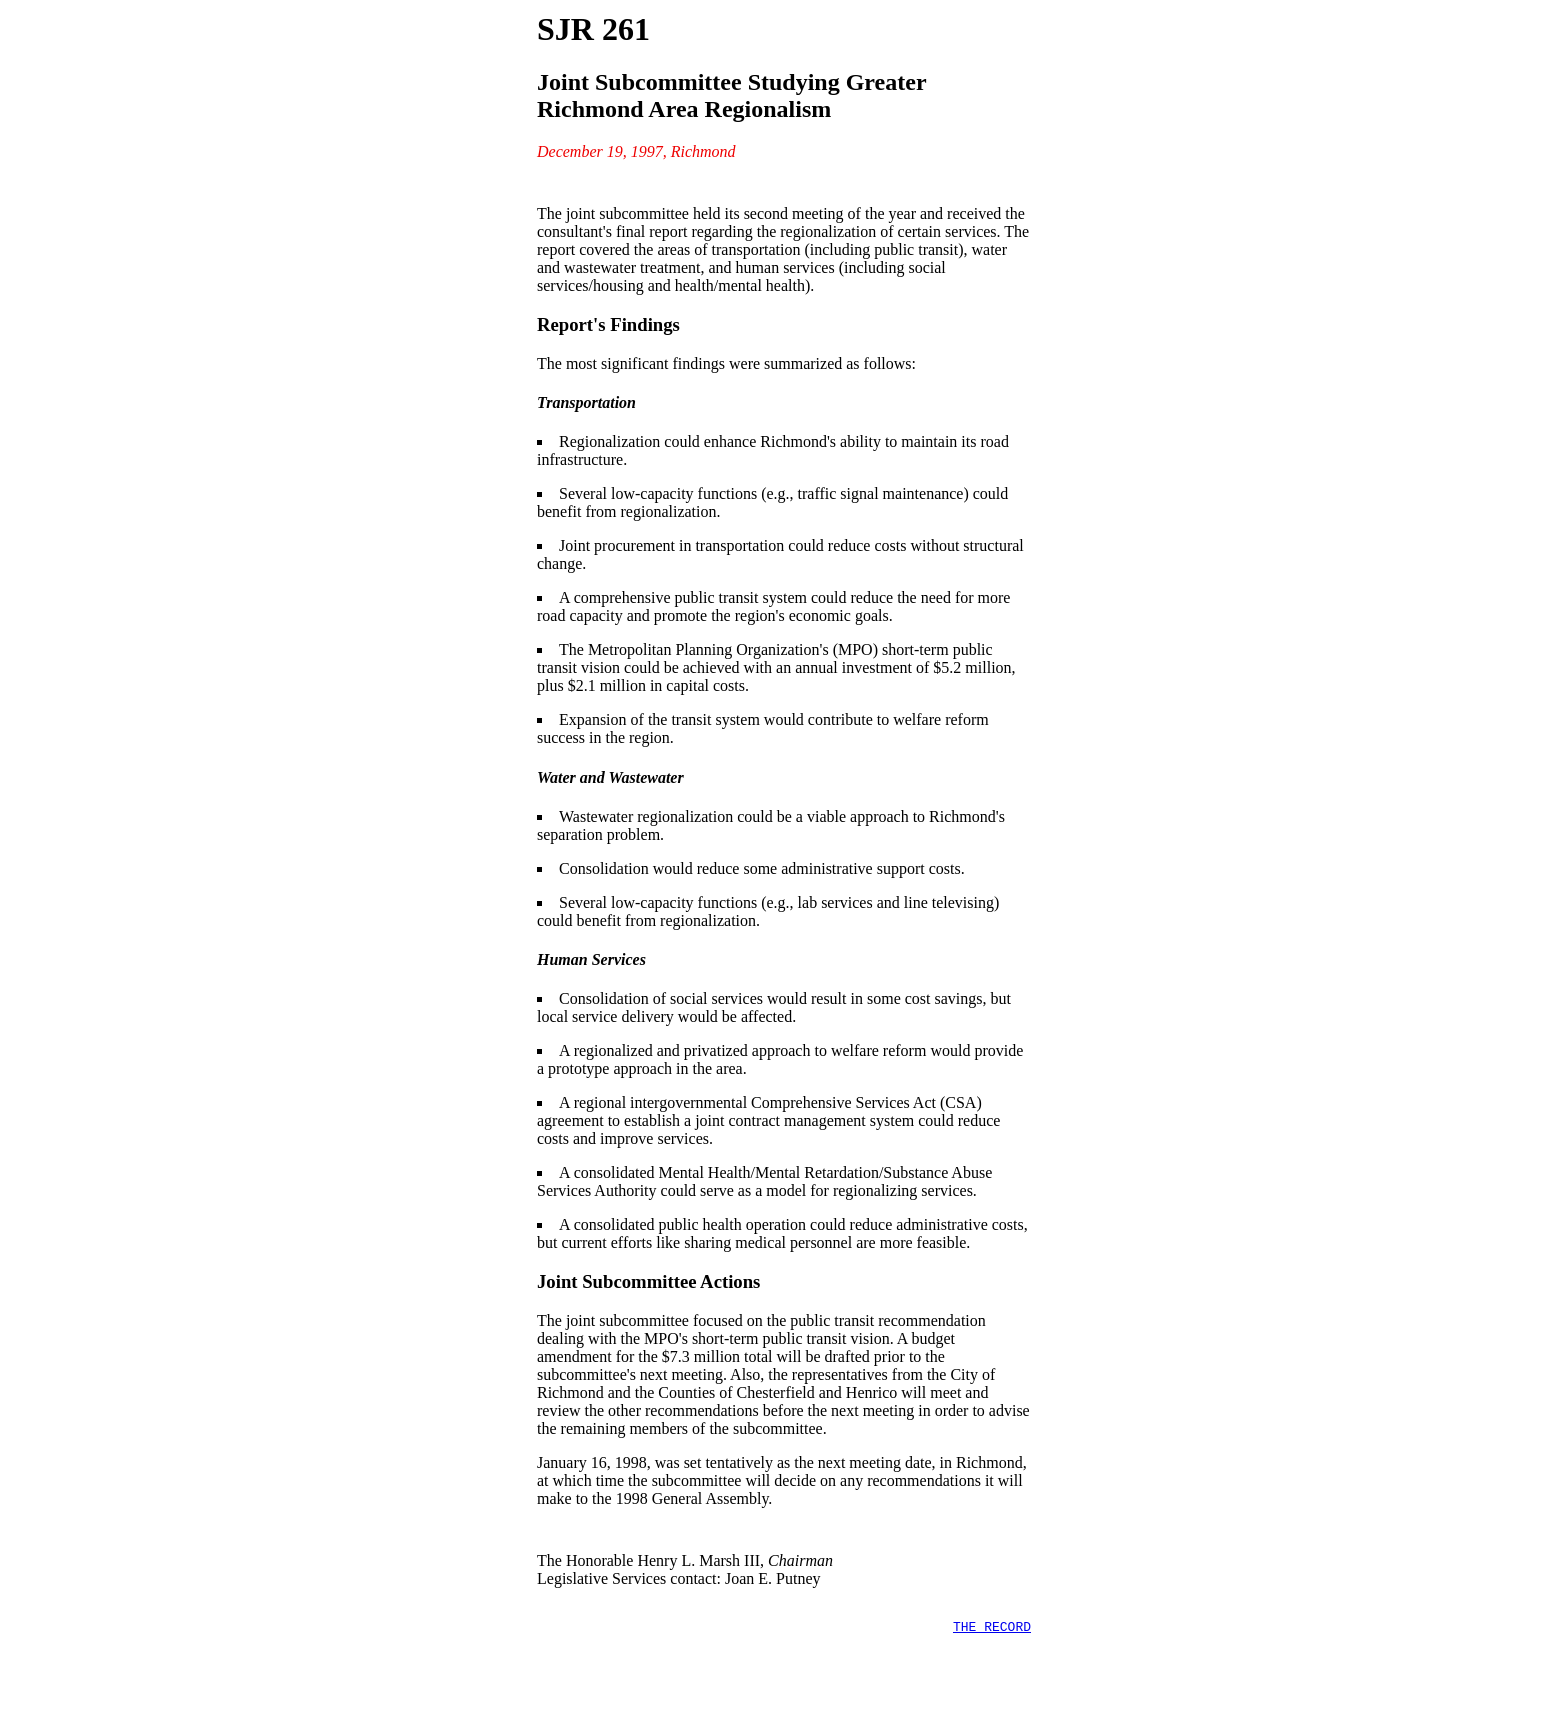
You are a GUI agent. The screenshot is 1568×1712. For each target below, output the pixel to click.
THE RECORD (992, 1638)
